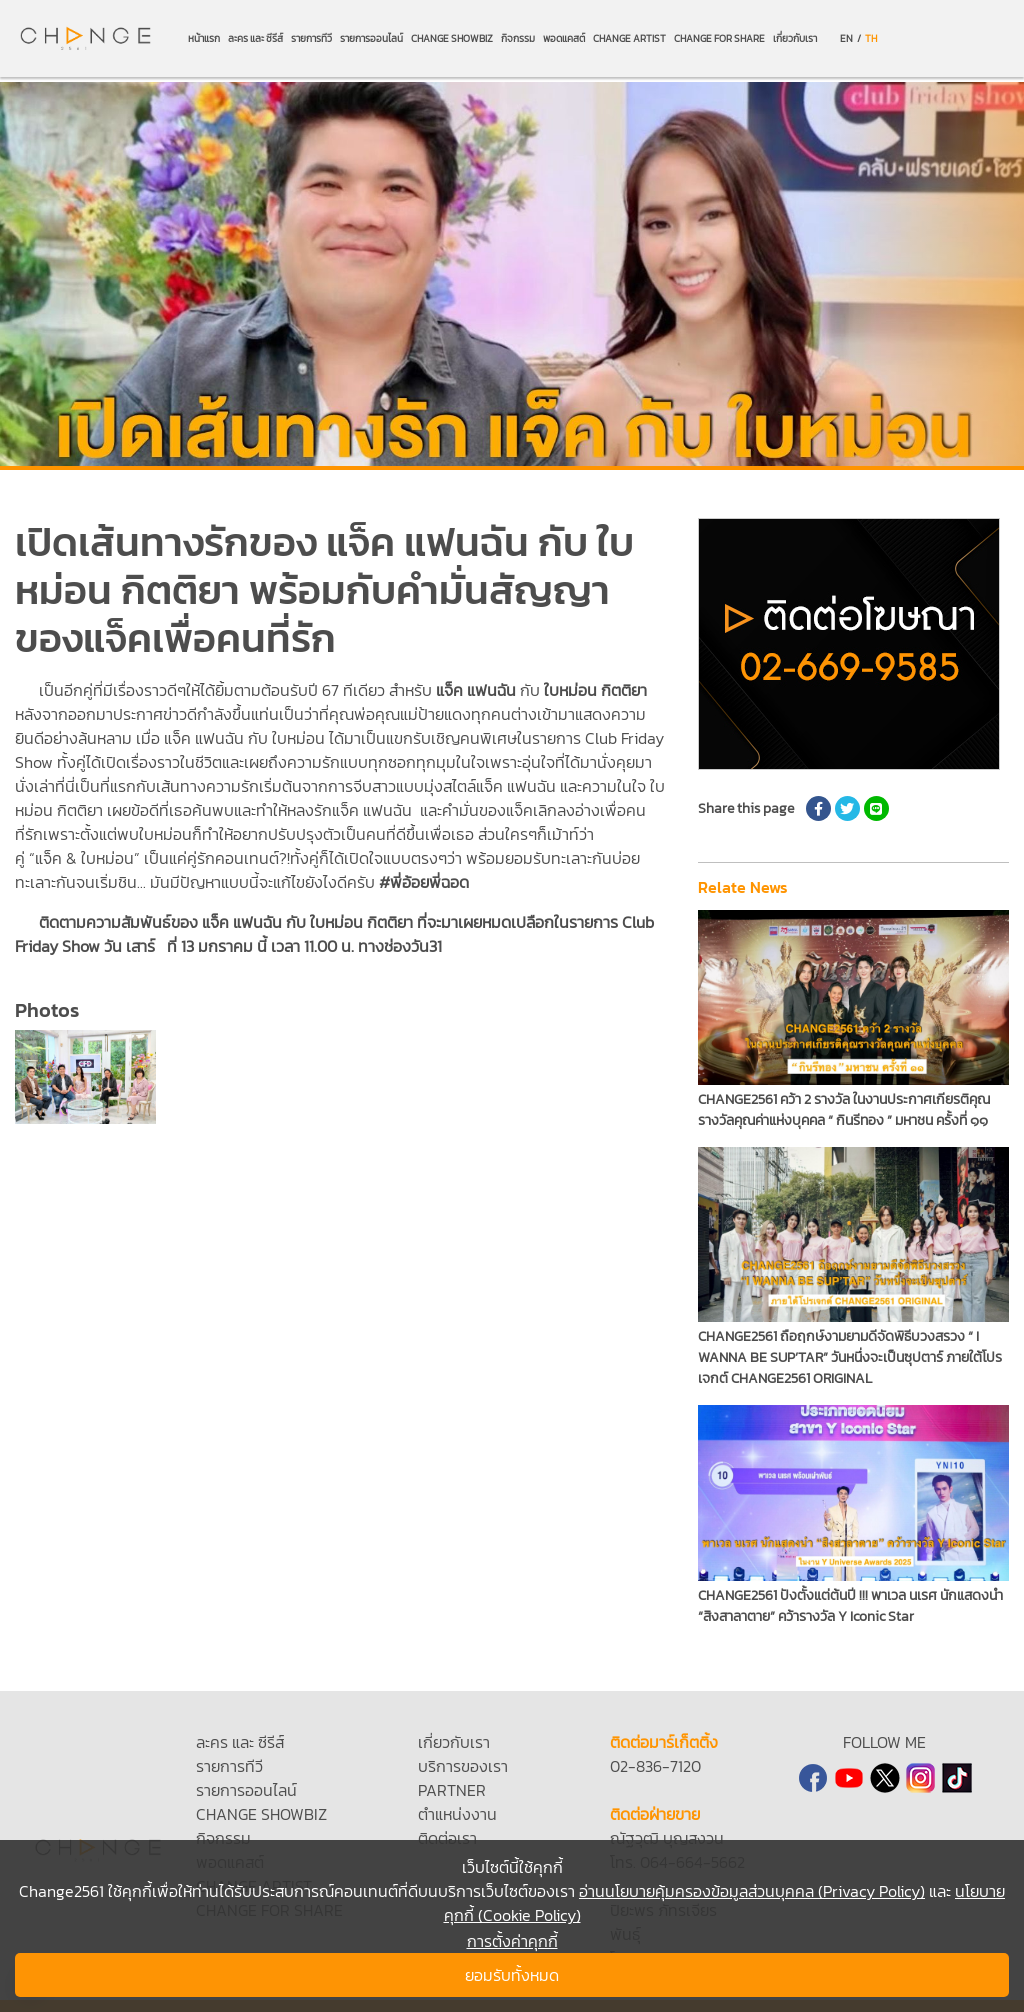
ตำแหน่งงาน (457, 1814)
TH (871, 38)
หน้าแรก (204, 38)
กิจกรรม (518, 38)
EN (846, 38)
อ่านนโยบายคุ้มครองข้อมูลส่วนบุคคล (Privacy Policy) (752, 1891)
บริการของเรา (463, 1766)
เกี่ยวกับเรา (795, 38)
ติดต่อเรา (447, 1838)
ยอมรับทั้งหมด (512, 1975)
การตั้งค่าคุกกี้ (512, 1941)
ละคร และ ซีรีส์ (255, 38)
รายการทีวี (311, 38)
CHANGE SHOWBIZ (452, 38)
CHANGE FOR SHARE (719, 38)
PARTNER (452, 1790)
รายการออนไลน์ (371, 38)
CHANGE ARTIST (629, 38)
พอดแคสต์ (564, 38)
